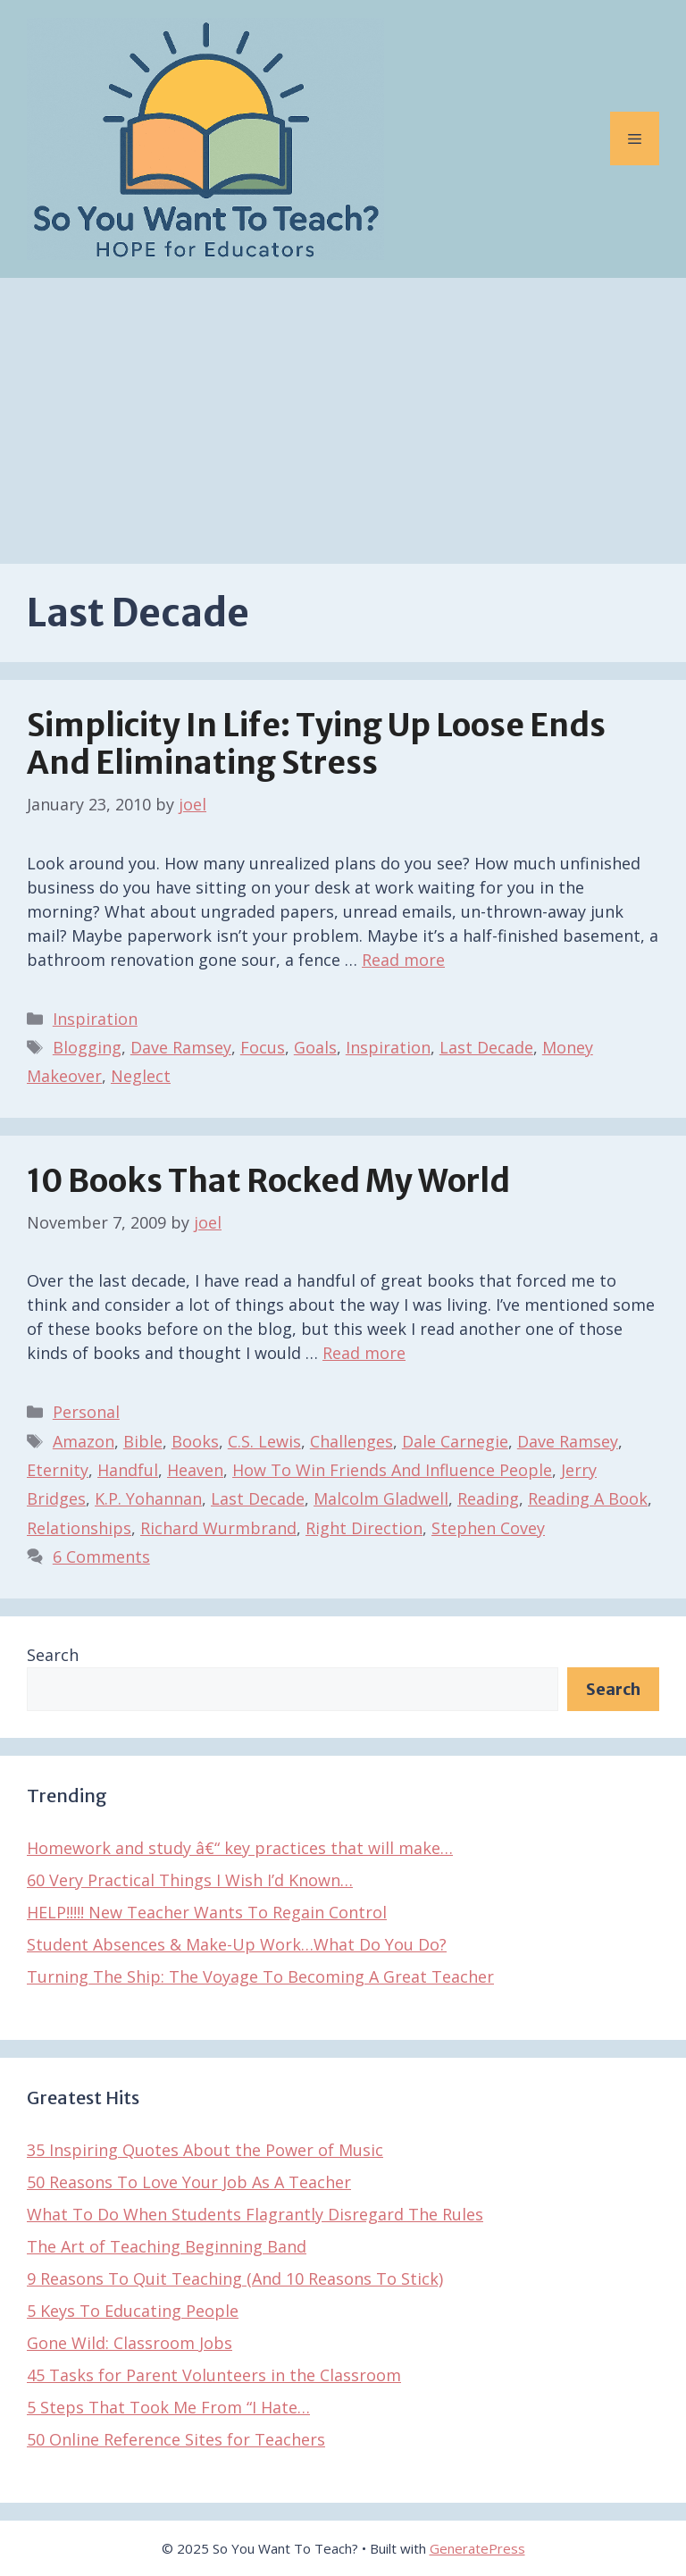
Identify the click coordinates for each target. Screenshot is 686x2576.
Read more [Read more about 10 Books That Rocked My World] (364, 1353)
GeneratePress (477, 2548)
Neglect (141, 1076)
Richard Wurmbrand (218, 1528)
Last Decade (486, 1047)
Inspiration (95, 1018)
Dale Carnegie (455, 1441)
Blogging (87, 1047)
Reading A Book (588, 1498)
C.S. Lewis (264, 1441)
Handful (127, 1470)
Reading (488, 1498)
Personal (86, 1411)
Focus (262, 1047)
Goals (315, 1047)
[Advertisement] (343, 412)
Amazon (83, 1441)
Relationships (79, 1528)
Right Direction (363, 1528)
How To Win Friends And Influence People (392, 1470)
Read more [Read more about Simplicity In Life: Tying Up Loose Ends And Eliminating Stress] (403, 959)
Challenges (351, 1441)
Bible (143, 1441)
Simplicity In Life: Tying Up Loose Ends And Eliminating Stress (316, 744)
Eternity (57, 1470)
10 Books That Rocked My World (268, 1181)
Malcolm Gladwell (381, 1498)
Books (195, 1441)
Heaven (195, 1470)
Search (53, 1655)
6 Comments (101, 1556)
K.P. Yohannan (148, 1498)
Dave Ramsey (180, 1047)
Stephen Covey (488, 1528)
